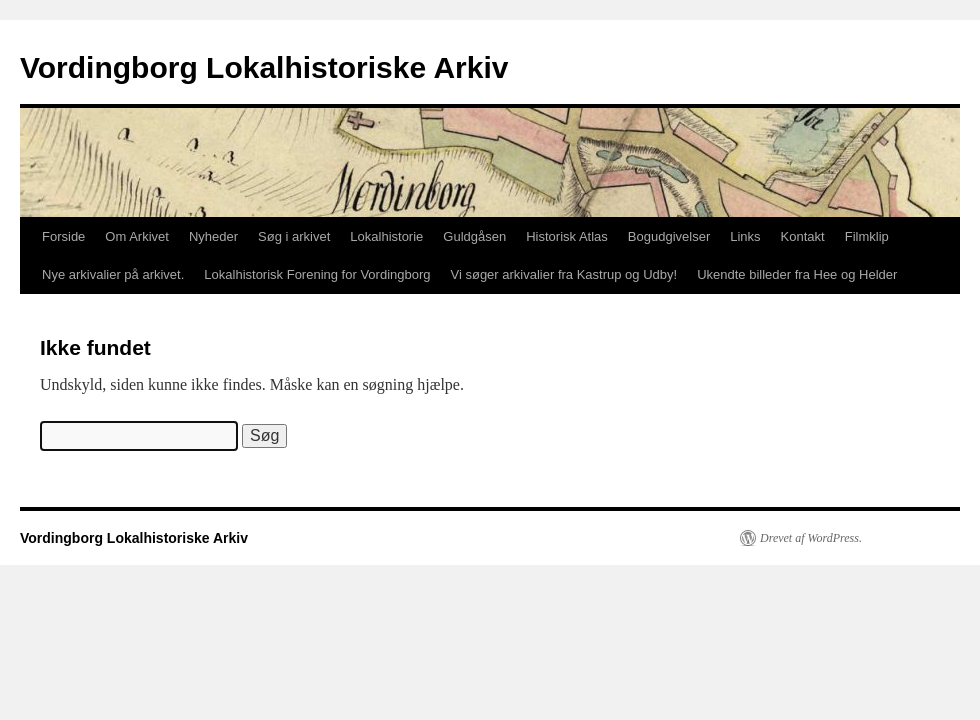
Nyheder (213, 236)
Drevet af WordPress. (811, 538)
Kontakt (803, 236)
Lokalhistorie (386, 236)
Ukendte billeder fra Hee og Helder (797, 274)
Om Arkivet (137, 236)
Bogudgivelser (669, 236)
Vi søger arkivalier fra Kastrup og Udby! (564, 274)
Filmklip (867, 236)
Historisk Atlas (567, 236)
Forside (63, 236)
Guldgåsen (474, 236)
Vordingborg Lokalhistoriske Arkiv (264, 67)
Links (745, 236)
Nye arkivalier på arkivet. (113, 274)
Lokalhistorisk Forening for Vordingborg (317, 274)
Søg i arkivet (294, 236)
